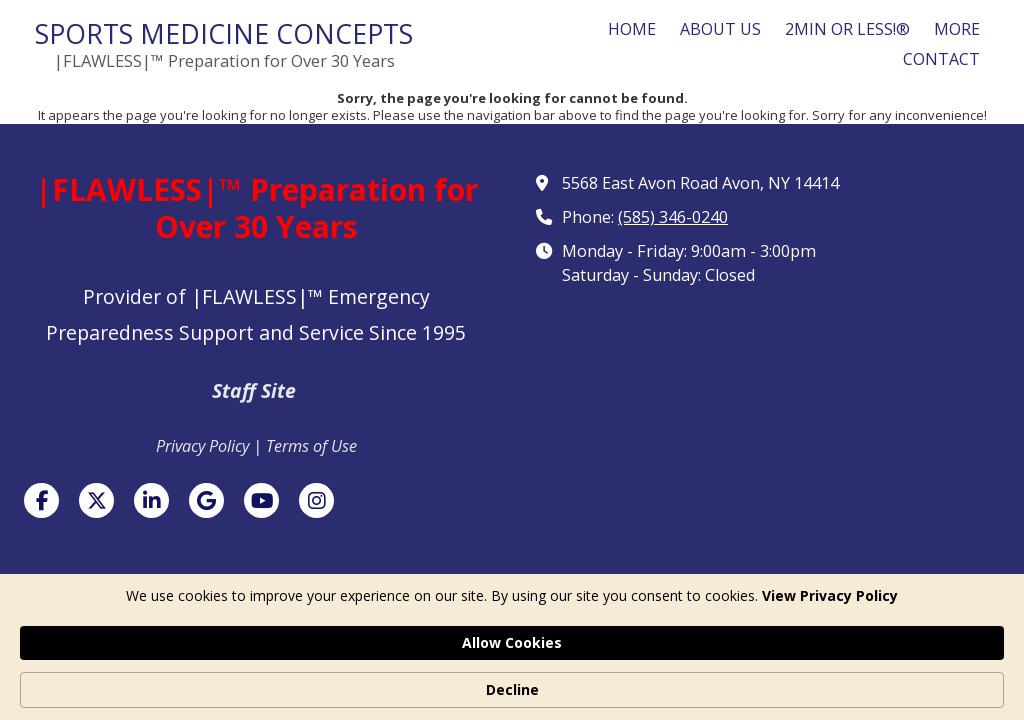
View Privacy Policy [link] (187, 689)
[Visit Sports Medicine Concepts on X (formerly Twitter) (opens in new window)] (96, 500)
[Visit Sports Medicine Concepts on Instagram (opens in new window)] (316, 500)
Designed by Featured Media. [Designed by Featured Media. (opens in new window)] (664, 622)
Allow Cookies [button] (777, 678)
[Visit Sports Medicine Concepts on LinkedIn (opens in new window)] (151, 500)
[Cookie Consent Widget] (512, 680)
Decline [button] (914, 679)
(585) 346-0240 (673, 217)
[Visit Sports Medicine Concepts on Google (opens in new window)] (206, 500)
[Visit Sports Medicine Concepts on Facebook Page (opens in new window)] (41, 500)
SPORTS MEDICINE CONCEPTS (224, 33)
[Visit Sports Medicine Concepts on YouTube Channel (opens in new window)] (261, 500)
